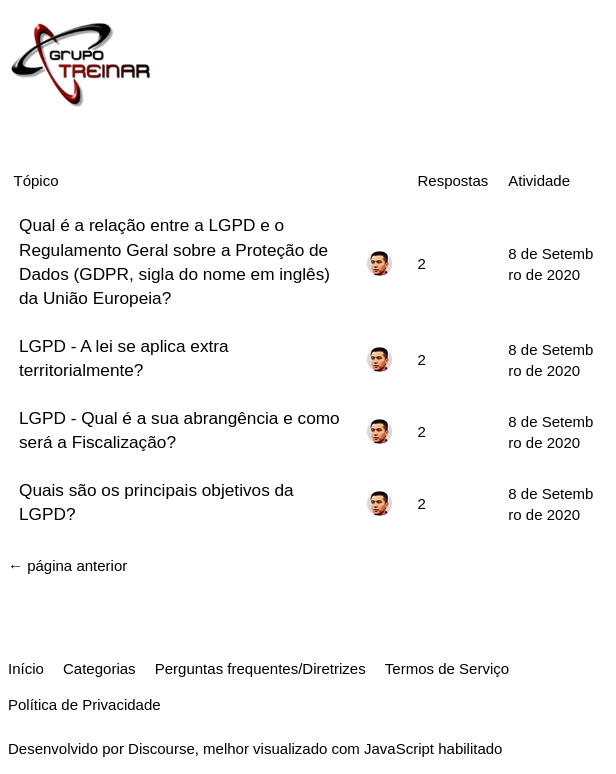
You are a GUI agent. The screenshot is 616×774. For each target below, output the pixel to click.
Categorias (99, 668)
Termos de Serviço (447, 668)
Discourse (161, 748)
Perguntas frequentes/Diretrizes (260, 668)
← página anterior (67, 565)
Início (26, 668)
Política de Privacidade (84, 704)
